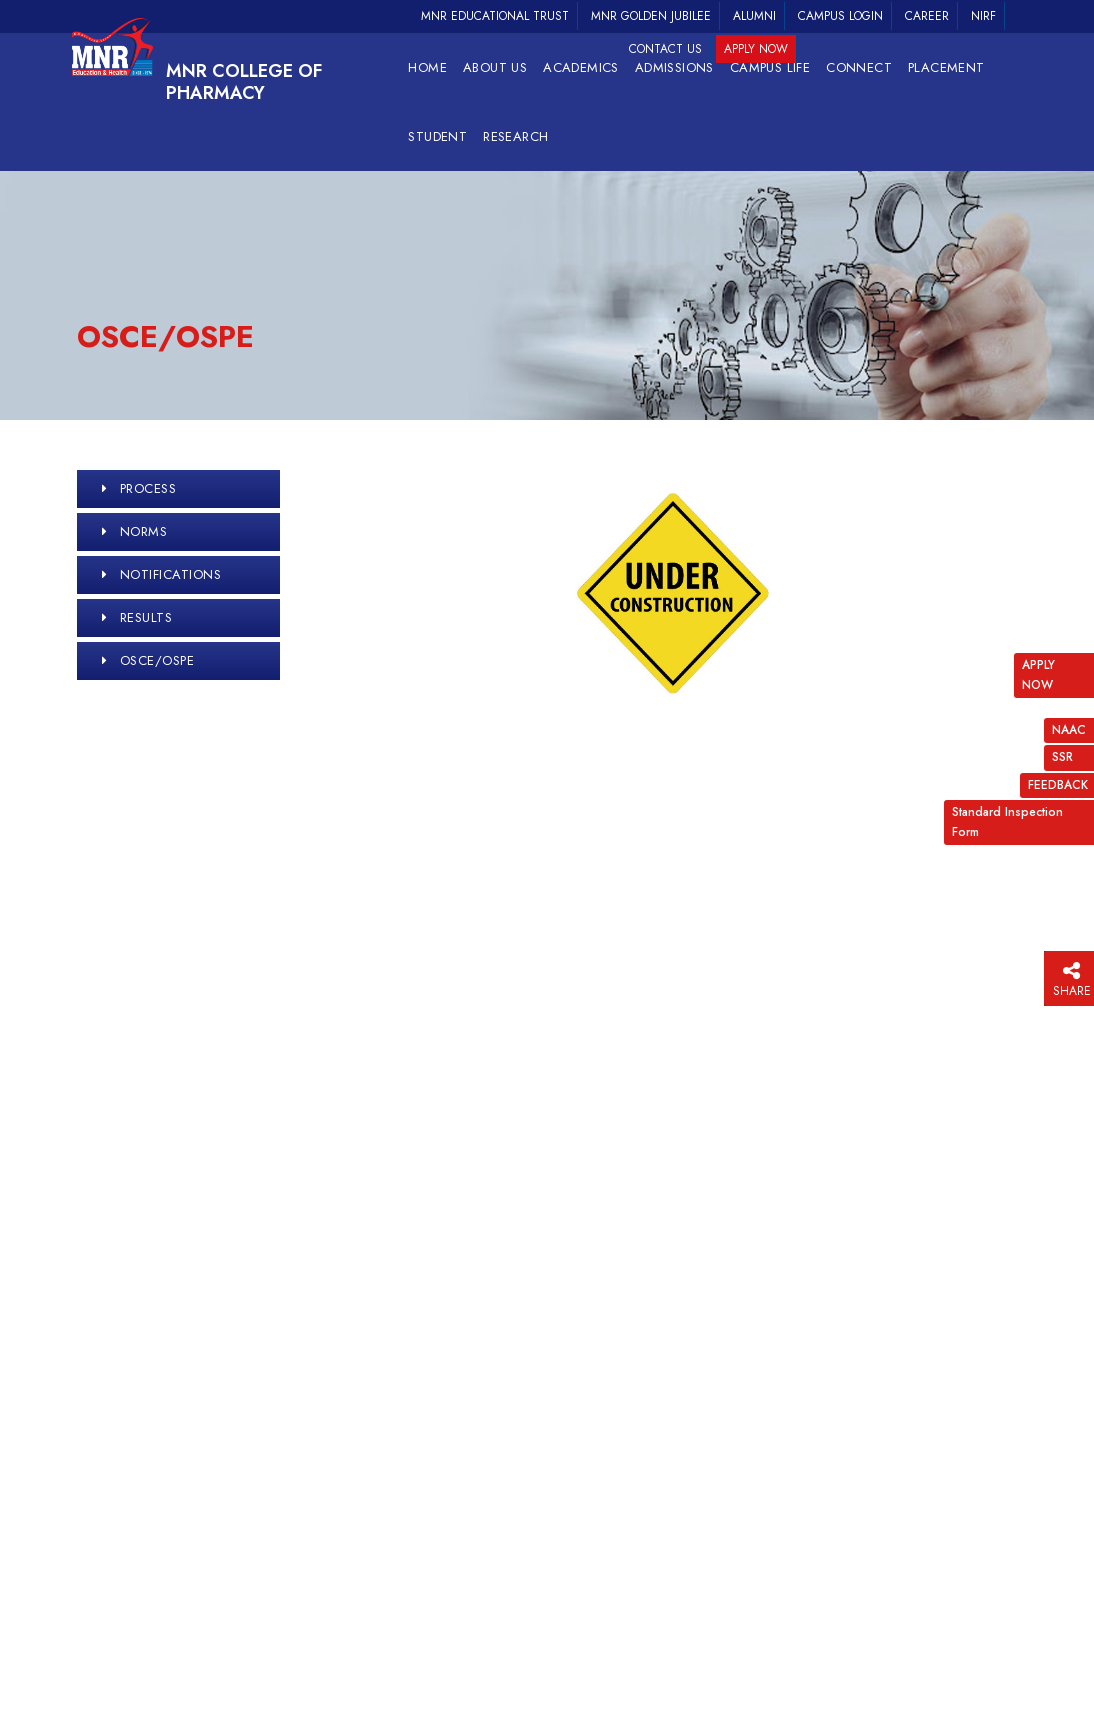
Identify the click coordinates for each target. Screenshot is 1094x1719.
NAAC (1069, 730)
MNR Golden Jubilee (651, 16)
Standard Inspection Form (1007, 821)
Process (148, 488)
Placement (946, 67)
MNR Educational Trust (495, 16)
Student (437, 136)
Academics (581, 67)
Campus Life (770, 67)
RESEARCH (515, 136)
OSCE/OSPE (157, 660)
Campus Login (840, 16)
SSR (1062, 757)
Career (927, 16)
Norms (144, 531)
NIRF (983, 16)
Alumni (754, 16)
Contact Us (665, 49)
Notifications (171, 574)
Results (146, 617)
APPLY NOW (1038, 674)
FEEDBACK (1058, 785)
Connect (859, 67)
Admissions (674, 67)
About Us (495, 67)
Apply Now (756, 49)
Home (427, 67)
